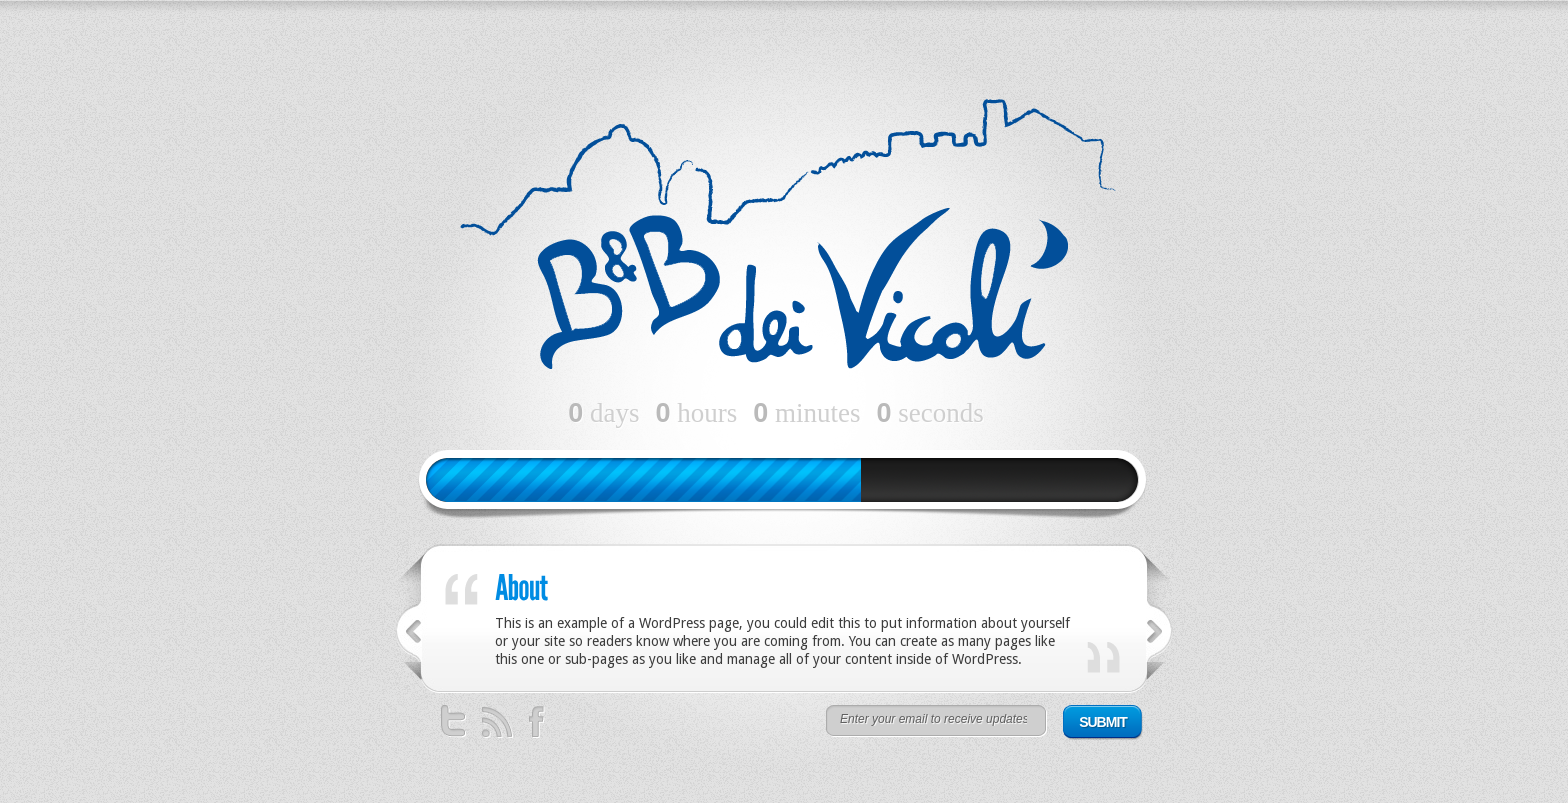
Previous (408, 631)
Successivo (1159, 631)
